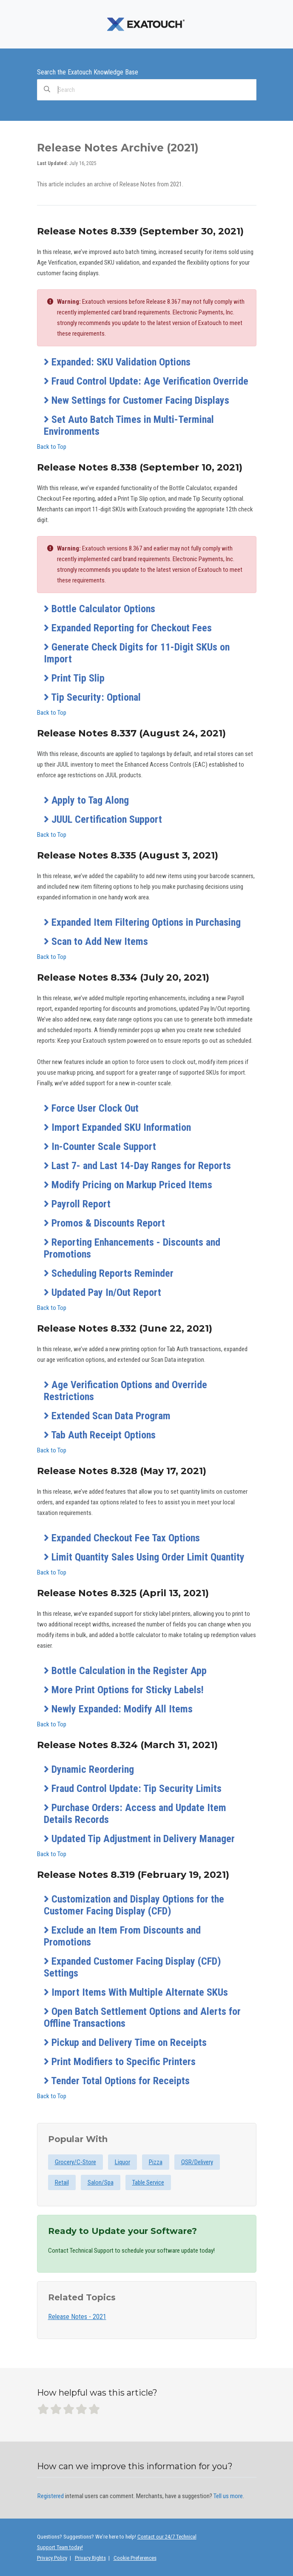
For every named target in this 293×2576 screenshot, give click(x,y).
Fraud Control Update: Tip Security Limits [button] (133, 1788)
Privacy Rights (90, 2558)
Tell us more (228, 2496)
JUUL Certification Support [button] (103, 819)
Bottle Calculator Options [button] (99, 609)
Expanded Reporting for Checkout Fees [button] (128, 628)
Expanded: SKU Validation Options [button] (117, 362)
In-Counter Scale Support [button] (100, 1146)
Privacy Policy (52, 2558)
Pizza (155, 2162)
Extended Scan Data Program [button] (107, 1416)
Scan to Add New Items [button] (96, 941)
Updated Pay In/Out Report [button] (102, 1292)
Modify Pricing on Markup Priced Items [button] (128, 1185)
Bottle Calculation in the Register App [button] (125, 1671)
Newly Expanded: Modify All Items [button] (118, 1709)
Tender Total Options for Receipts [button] (117, 2081)
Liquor (122, 2162)
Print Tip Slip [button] (74, 678)
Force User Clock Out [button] (91, 1108)
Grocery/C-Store (75, 2162)
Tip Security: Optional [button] (92, 697)
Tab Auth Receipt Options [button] (100, 1435)
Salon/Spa (101, 2182)
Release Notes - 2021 (77, 2317)
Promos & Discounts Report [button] (104, 1223)
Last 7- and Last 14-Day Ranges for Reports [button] (137, 1166)
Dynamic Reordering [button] (89, 1769)
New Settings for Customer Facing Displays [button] (136, 400)
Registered (50, 2496)
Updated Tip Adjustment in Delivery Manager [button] (139, 1839)
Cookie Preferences (135, 2558)
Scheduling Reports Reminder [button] (109, 1273)
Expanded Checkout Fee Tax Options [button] (122, 1538)
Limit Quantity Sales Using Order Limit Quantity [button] (144, 1557)
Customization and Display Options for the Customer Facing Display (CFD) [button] (134, 1905)
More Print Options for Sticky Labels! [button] (124, 1690)
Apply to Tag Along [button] (86, 800)
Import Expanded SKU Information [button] (117, 1127)
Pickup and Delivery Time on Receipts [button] (125, 2042)
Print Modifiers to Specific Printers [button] (120, 2062)
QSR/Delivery (197, 2162)
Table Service (148, 2182)
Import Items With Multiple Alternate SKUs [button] (136, 1992)
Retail (62, 2182)
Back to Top (51, 447)
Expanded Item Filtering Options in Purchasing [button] (142, 922)
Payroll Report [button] (77, 1204)
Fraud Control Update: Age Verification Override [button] (146, 381)
